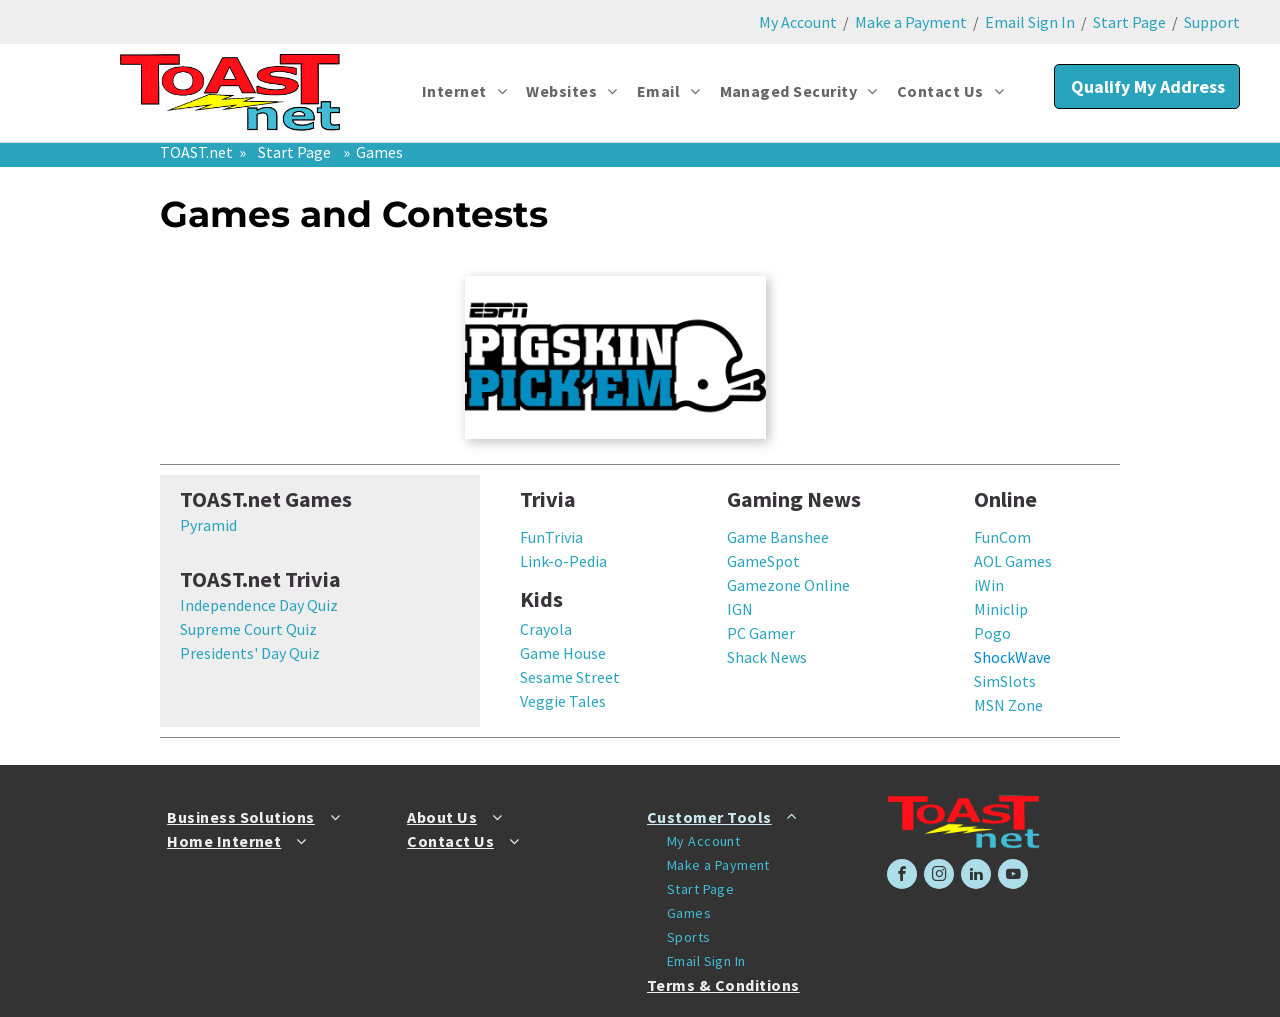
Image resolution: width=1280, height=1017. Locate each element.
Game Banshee (778, 537)
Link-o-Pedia (563, 561)
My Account (798, 22)
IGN (740, 609)
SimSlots (1005, 681)
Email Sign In (1030, 22)
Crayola (546, 629)
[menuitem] (466, 91)
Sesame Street (570, 677)
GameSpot (763, 561)
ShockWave (1012, 657)
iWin (989, 585)
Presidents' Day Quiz (250, 653)
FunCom (1002, 537)
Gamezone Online (788, 585)
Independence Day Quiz (259, 605)
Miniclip (1001, 609)
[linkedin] (976, 876)
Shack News (767, 657)
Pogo (992, 633)
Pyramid (208, 525)
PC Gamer (761, 633)
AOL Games (1013, 561)
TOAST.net (196, 152)
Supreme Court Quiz (248, 629)
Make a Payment (911, 22)
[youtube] (1013, 876)
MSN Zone (1008, 705)
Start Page (1129, 22)
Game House (563, 653)
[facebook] (902, 876)
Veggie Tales (563, 701)
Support (1212, 22)
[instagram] (939, 876)
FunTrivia (551, 537)
